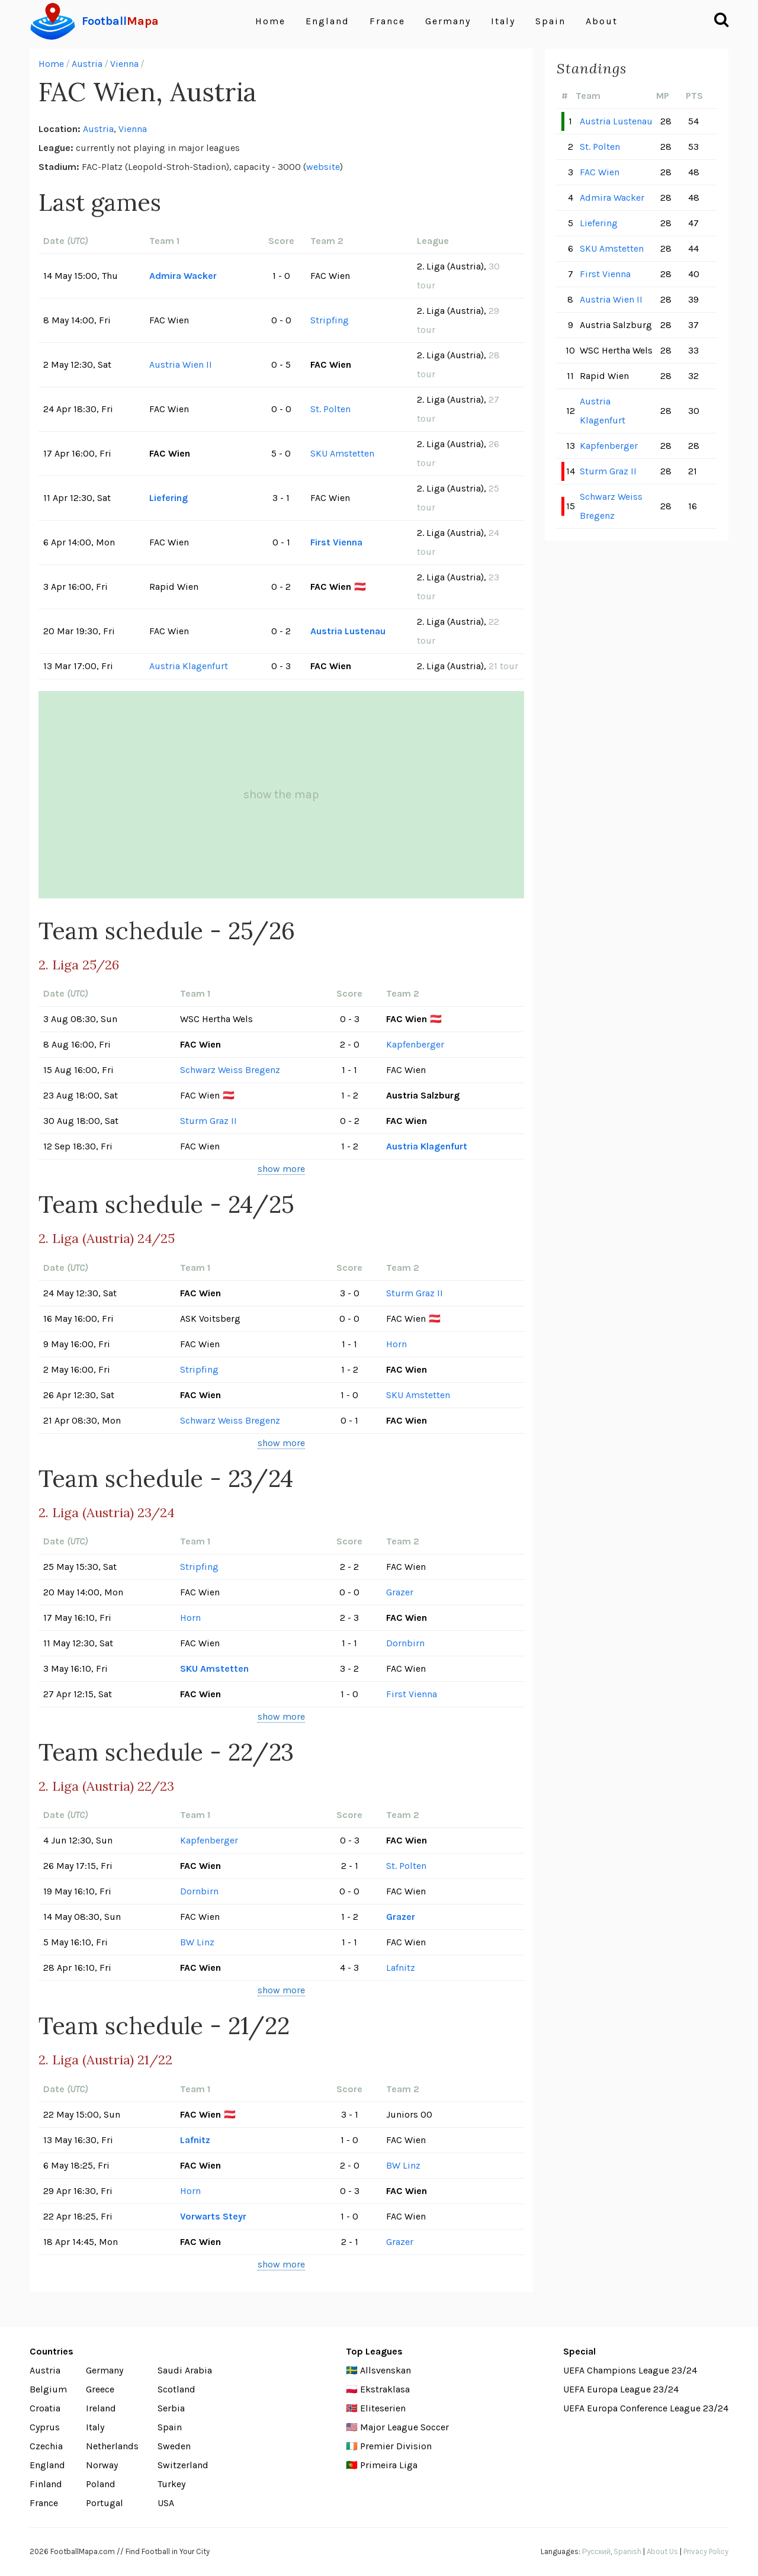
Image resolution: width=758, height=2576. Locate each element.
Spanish (627, 2551)
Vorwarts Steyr (213, 2216)
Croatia (45, 2408)
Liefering (168, 497)
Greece (100, 2389)
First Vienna (336, 542)
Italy (503, 21)
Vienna (124, 63)
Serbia (171, 2408)
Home (270, 21)
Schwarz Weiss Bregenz (230, 1069)
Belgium (48, 2389)
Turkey (171, 2484)
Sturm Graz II (208, 1120)
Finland (46, 2484)
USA (166, 2502)
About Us (662, 2551)
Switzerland (183, 2465)
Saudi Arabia (185, 2370)
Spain (550, 21)
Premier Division (396, 2446)
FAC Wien (599, 172)
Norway (102, 2465)
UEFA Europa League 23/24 (621, 2389)
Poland (100, 2484)
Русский (596, 2551)
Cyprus (45, 2427)
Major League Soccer (404, 2427)
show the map (281, 794)
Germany (448, 21)
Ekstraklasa (385, 2389)
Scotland (176, 2389)
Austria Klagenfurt (188, 666)
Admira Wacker (183, 275)
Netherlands (112, 2446)
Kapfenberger (415, 1044)
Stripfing (329, 320)
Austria (87, 63)
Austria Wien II (180, 364)
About (602, 21)
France (387, 21)
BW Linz (197, 1942)
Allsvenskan (385, 2370)
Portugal (104, 2502)
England (327, 21)
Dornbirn (405, 1643)
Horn (396, 1344)
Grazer (399, 1592)
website (323, 166)
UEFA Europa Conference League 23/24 (645, 2408)
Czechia (46, 2446)
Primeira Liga (388, 2465)
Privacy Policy (705, 2551)
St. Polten (330, 409)
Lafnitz (400, 1967)
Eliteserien (383, 2408)
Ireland (101, 2408)
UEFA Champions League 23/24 (630, 2370)
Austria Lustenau (348, 631)
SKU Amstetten (342, 453)
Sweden (174, 2446)
